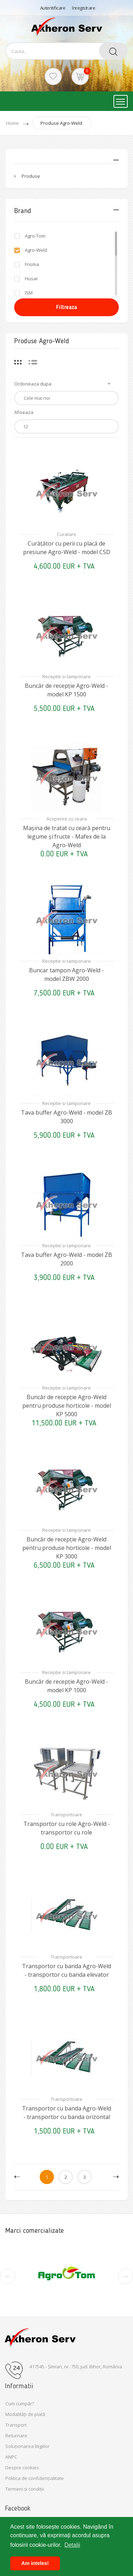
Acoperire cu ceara (66, 819)
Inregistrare (83, 8)
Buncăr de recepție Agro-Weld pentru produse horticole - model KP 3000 (66, 1547)
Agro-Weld (36, 250)
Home (12, 123)
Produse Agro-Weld (61, 123)
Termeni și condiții (24, 2489)
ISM (29, 293)
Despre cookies (22, 2467)
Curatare (66, 534)
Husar (31, 278)
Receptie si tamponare (66, 676)
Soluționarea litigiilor (27, 2446)
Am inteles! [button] (35, 2563)
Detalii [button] (72, 2545)
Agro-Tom (35, 236)
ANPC (11, 2457)
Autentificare (53, 8)
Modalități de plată (25, 2414)
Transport (16, 2425)
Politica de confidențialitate (34, 2478)
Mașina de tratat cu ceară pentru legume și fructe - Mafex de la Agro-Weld (66, 836)
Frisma (32, 264)
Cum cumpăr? (19, 2403)
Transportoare (66, 1814)
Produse (31, 176)
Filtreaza (66, 307)
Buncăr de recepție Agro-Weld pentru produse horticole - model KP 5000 (66, 1405)
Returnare (16, 2435)
